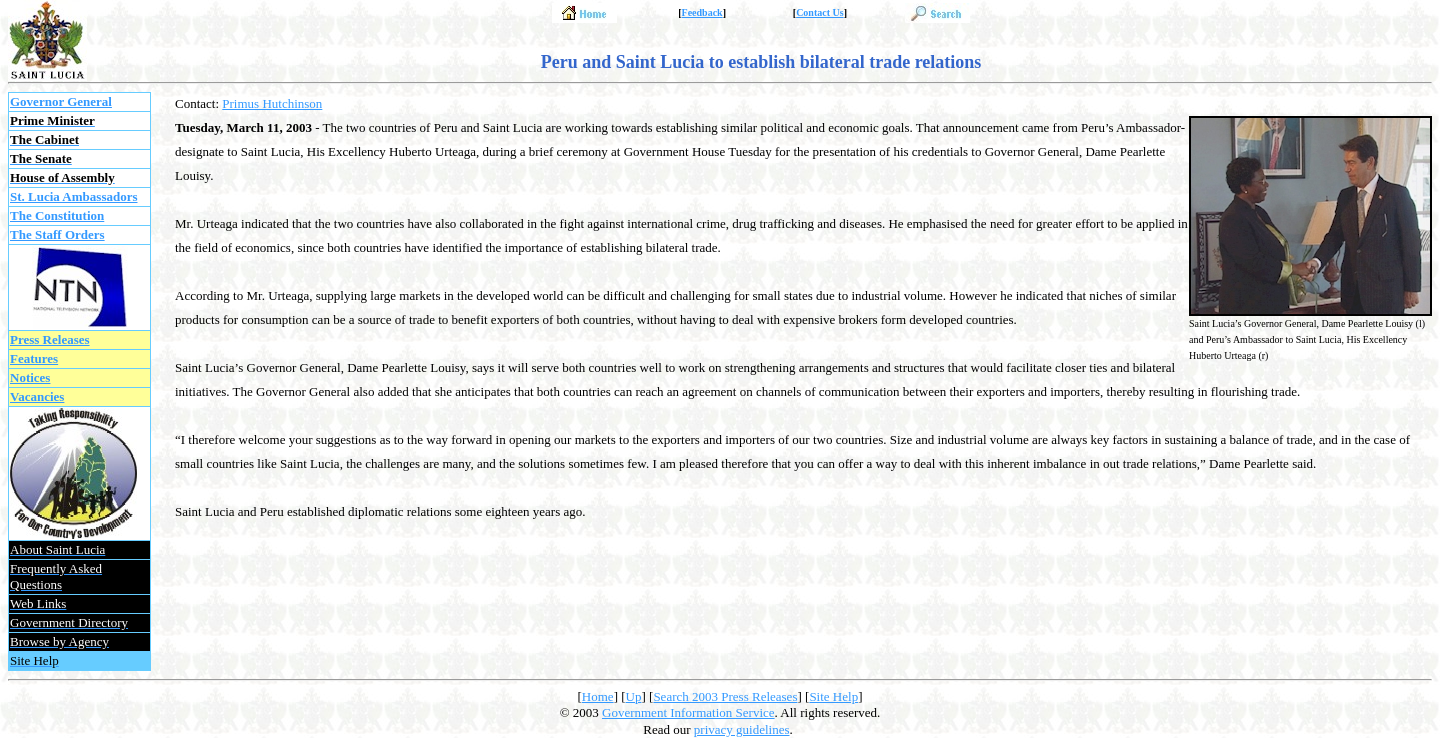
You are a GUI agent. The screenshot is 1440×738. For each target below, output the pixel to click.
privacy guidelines (742, 729)
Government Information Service (688, 712)
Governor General (61, 101)
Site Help (833, 696)
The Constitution (57, 215)
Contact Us (820, 12)
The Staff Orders (57, 234)
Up (634, 696)
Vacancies (37, 396)
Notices (30, 377)
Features (34, 358)
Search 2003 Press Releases (725, 696)
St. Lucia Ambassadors (74, 196)
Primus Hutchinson (272, 103)
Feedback (702, 12)
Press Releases (50, 339)
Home (598, 696)
